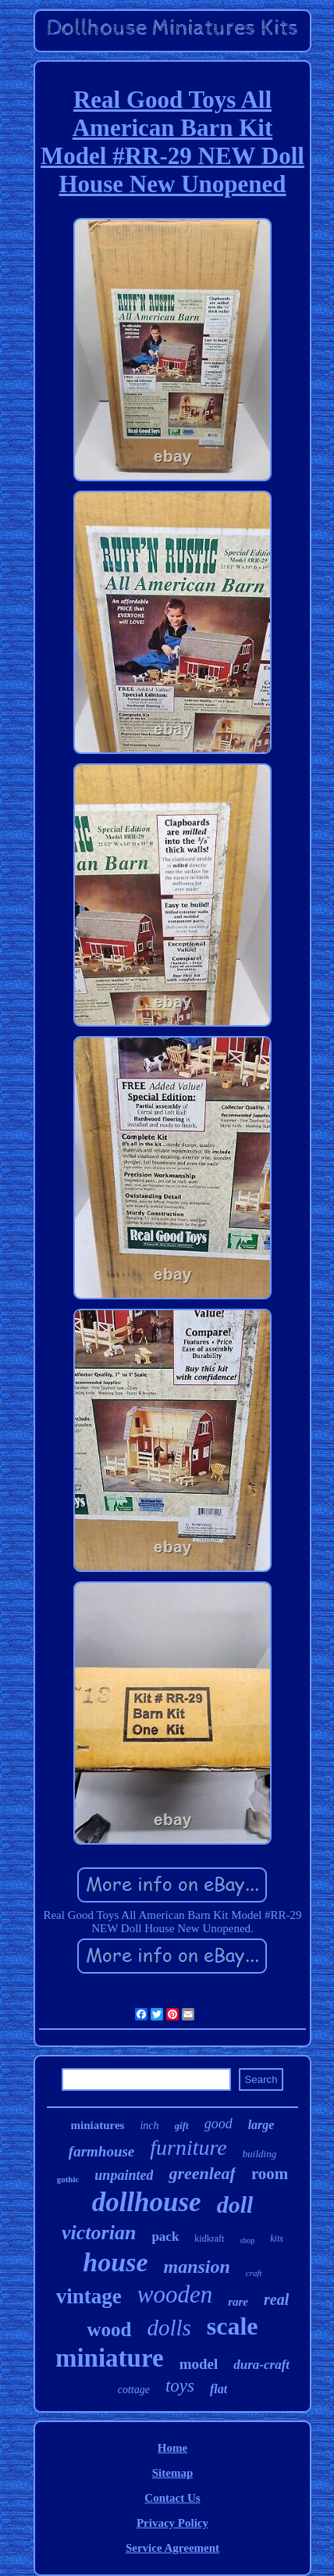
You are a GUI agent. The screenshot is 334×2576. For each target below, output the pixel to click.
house (115, 2262)
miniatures (98, 2125)
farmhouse (101, 2151)
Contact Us (172, 2498)
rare (238, 2302)
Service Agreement (172, 2548)
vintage (89, 2296)
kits (276, 2238)
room (269, 2173)
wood (109, 2329)
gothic (68, 2179)
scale (232, 2326)
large (261, 2124)
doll (235, 2204)
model (199, 2364)
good (218, 2123)
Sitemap (173, 2473)
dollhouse (146, 2202)
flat (218, 2389)
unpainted (123, 2175)
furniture (188, 2147)
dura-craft (261, 2364)
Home (172, 2448)
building (259, 2154)
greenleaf (202, 2173)
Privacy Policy (172, 2523)
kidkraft (209, 2238)
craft (254, 2273)
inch (149, 2125)
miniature (109, 2358)
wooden (174, 2294)
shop (247, 2240)
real (276, 2299)
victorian (99, 2232)
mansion (196, 2266)
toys (179, 2386)
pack (165, 2236)
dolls (168, 2327)
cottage (134, 2390)
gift (182, 2125)
